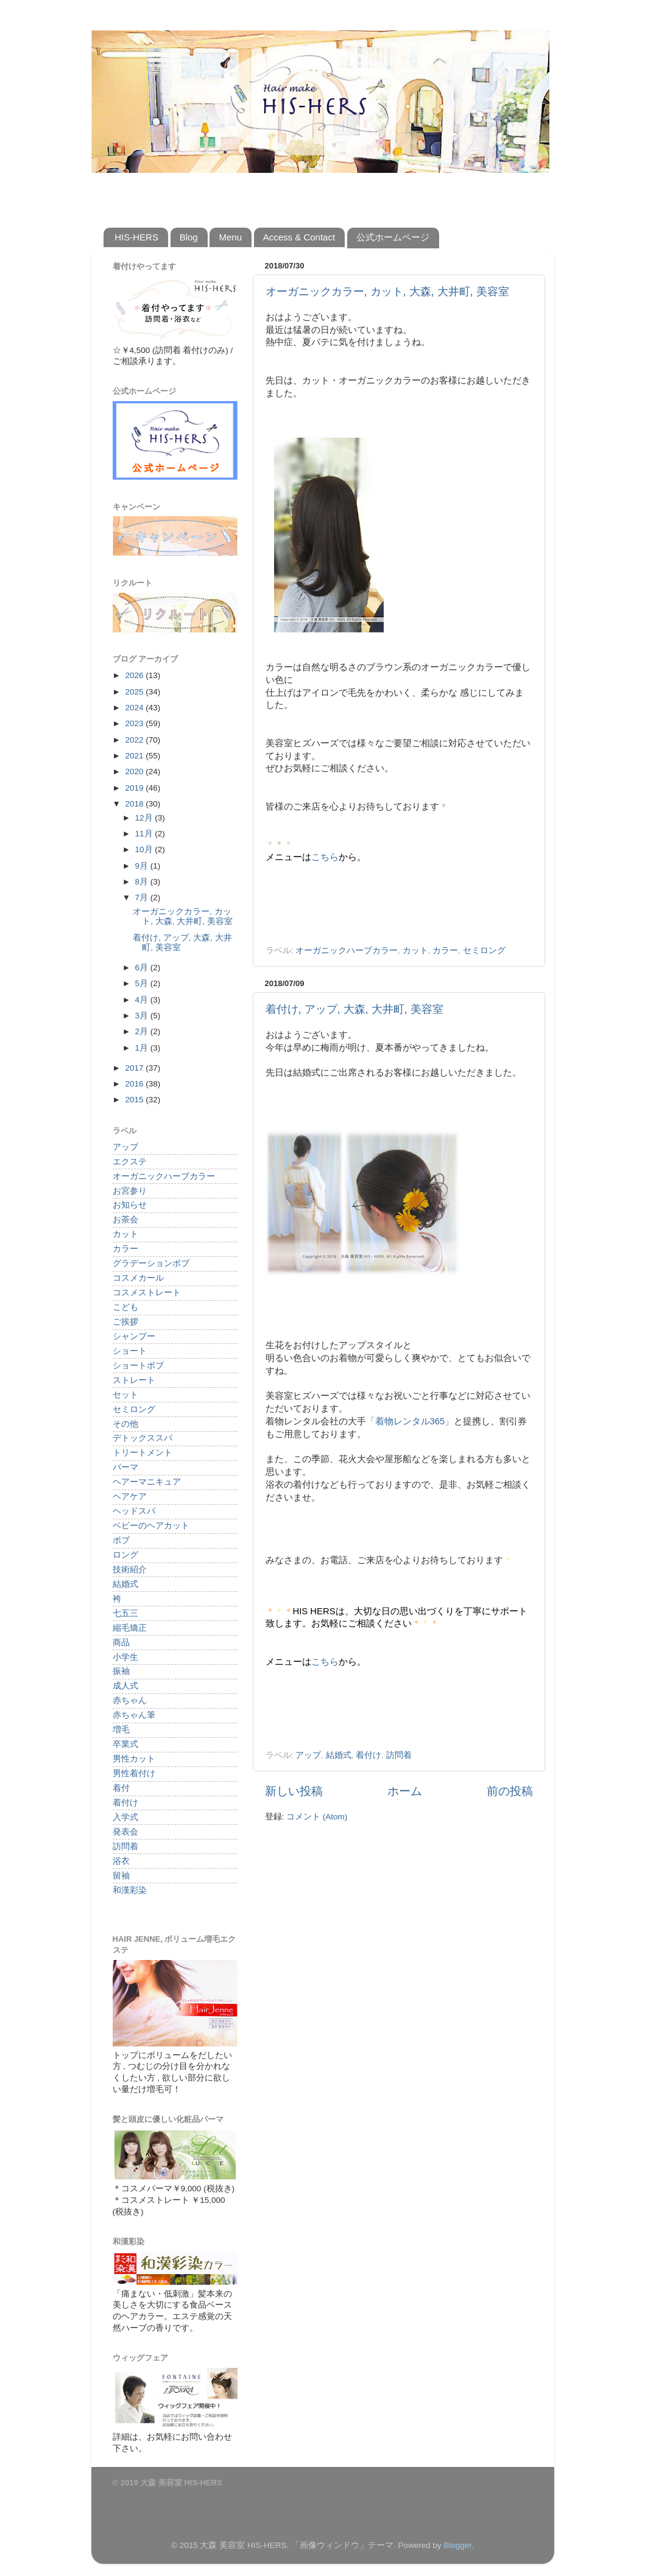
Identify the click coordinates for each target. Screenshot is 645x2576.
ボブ (121, 1540)
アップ (308, 1755)
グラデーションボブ (151, 1263)
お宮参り (130, 1190)
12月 (145, 817)
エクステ (130, 1161)
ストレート (134, 1380)
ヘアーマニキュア (147, 1481)
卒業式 (125, 1744)
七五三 (125, 1613)
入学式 (125, 1817)
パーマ (125, 1467)
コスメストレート (147, 1292)
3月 (142, 1015)
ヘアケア (130, 1496)
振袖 (121, 1671)
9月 (142, 865)
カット (415, 950)
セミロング (484, 950)
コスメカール (138, 1278)
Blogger (457, 2545)
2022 (135, 739)
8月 (142, 881)
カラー (445, 950)
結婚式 (338, 1755)
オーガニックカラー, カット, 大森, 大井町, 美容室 (387, 291)
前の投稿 (510, 1791)
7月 (142, 897)
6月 (142, 967)
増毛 (121, 1729)
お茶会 (125, 1219)
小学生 (125, 1657)
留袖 (121, 1875)
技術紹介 (130, 1569)
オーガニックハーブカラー (346, 950)
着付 (121, 1788)
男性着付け (134, 1773)
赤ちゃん (130, 1700)
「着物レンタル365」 (410, 1421)
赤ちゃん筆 (134, 1715)
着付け (368, 1755)
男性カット (134, 1758)
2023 (135, 723)
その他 (125, 1424)
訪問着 (399, 1755)
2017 (135, 1068)
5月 (142, 983)
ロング (125, 1554)
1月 (142, 1047)
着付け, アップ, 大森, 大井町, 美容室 (354, 1009)
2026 (135, 675)
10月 (145, 849)
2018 (135, 803)
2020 (135, 771)
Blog (189, 237)
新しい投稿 (294, 1791)
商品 (121, 1642)
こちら (325, 857)
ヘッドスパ (134, 1511)
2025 (135, 691)
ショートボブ (138, 1365)
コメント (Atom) (316, 1816)
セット (125, 1394)
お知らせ (130, 1204)
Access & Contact (299, 237)
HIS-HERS (136, 237)
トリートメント (142, 1452)
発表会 (125, 1831)
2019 (135, 788)
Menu (230, 237)
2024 (135, 707)
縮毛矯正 (130, 1628)
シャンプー (134, 1336)
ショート (130, 1351)
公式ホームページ (392, 237)
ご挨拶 (125, 1321)
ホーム (404, 1791)
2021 (135, 755)
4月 (142, 999)
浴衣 (121, 1861)
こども (125, 1307)
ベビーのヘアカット (151, 1525)
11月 (145, 833)
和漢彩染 (130, 1890)
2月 (142, 1031)
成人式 (125, 1685)
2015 (135, 1099)
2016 (135, 1083)
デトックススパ (142, 1438)
